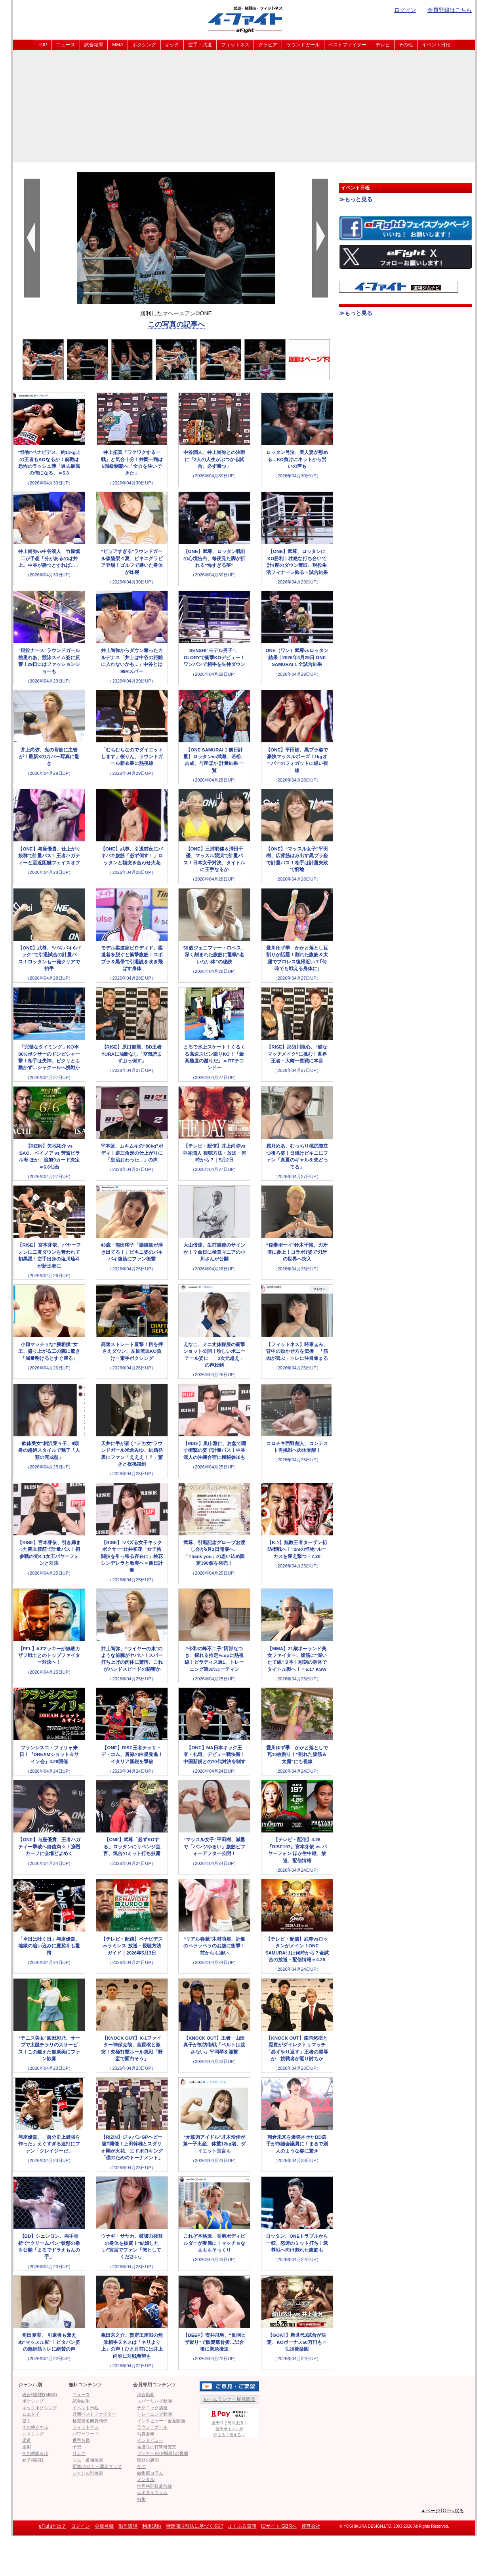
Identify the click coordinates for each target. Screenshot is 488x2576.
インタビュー (150, 2440)
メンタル (145, 2479)
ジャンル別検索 (87, 2473)
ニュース (65, 45)
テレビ (383, 45)
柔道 (26, 2440)
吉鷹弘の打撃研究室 (156, 2446)
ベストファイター (347, 45)
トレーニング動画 (154, 2414)
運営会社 (310, 2526)
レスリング (33, 2433)
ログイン (405, 10)
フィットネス (235, 45)
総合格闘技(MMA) (39, 2394)
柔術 (26, 2446)
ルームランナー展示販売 (229, 2399)
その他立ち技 (35, 2427)
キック (172, 45)
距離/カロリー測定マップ (97, 2466)
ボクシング (144, 45)
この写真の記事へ (176, 324)
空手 (26, 2420)
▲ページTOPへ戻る (442, 2510)
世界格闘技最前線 (154, 2486)
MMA (117, 45)
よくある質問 (242, 2526)
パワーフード (85, 2433)
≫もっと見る (355, 199)
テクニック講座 (152, 2407)
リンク (79, 2453)
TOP (42, 45)
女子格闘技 (33, 2460)
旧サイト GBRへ (278, 2526)
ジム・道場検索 (87, 2460)
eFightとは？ (52, 2526)
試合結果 (93, 45)
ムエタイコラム (152, 2492)
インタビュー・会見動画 (161, 2420)
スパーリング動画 (154, 2401)
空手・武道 (200, 45)
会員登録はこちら (449, 10)
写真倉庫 (145, 2433)
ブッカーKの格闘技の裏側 (162, 2453)
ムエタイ (31, 2414)
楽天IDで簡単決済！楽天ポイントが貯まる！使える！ (229, 2422)
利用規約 (151, 2526)
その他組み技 (35, 2453)
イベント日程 (436, 45)
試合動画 (145, 2394)
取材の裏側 (148, 2460)
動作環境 (127, 2526)
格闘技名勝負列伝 (89, 2420)
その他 (405, 45)
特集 (141, 2499)
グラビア (267, 45)
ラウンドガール (303, 45)
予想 (76, 2446)
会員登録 (104, 2526)
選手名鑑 (81, 2440)
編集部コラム (150, 2473)
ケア (141, 2466)
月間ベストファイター (94, 2414)
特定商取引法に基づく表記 (194, 2526)
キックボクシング (39, 2407)
